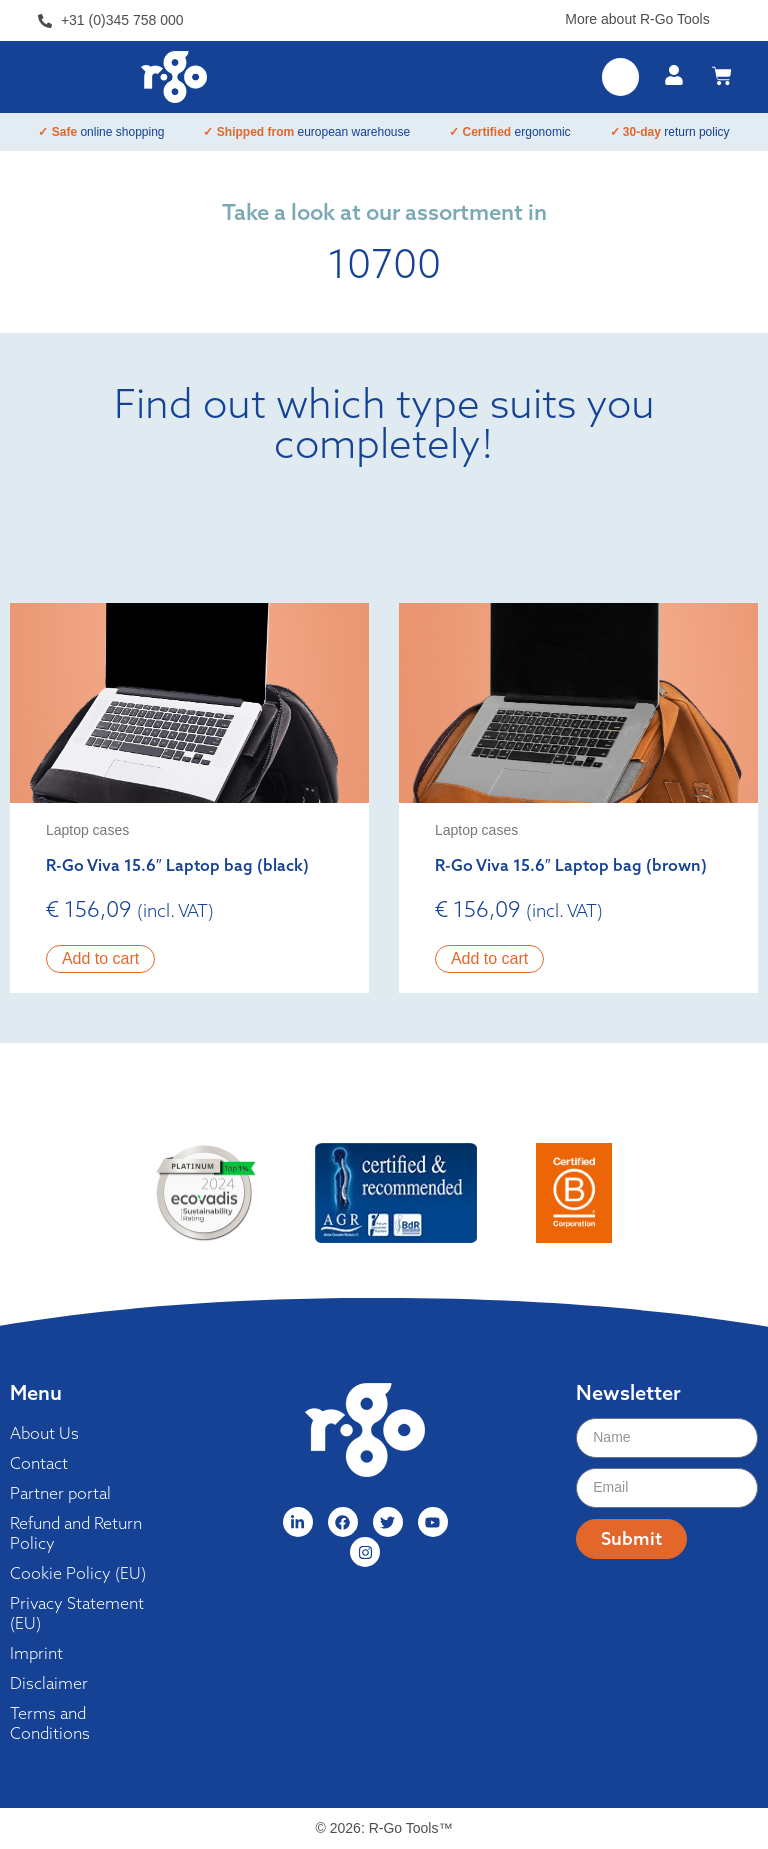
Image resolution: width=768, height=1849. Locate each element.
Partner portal (60, 1493)
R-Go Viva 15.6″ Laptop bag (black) (177, 865)
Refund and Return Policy (76, 1533)
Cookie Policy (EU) (78, 1573)
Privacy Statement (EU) (77, 1613)
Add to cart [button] (100, 958)
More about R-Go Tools (637, 19)
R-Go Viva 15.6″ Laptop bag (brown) (571, 865)
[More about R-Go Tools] (722, 15)
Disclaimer (49, 1683)
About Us (44, 1433)
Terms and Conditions (50, 1723)
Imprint (36, 1653)
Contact (39, 1463)
